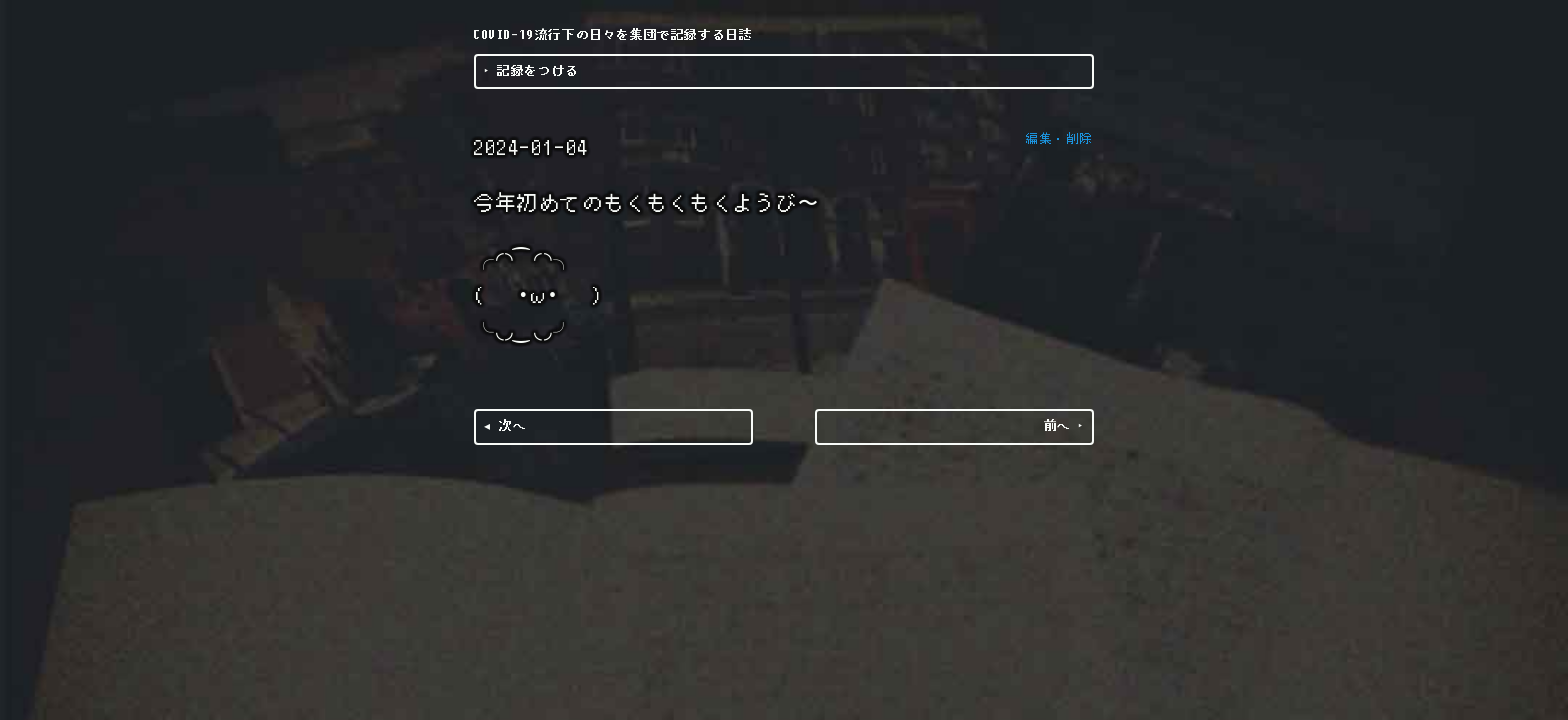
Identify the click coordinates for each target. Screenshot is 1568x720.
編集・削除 (1060, 139)
